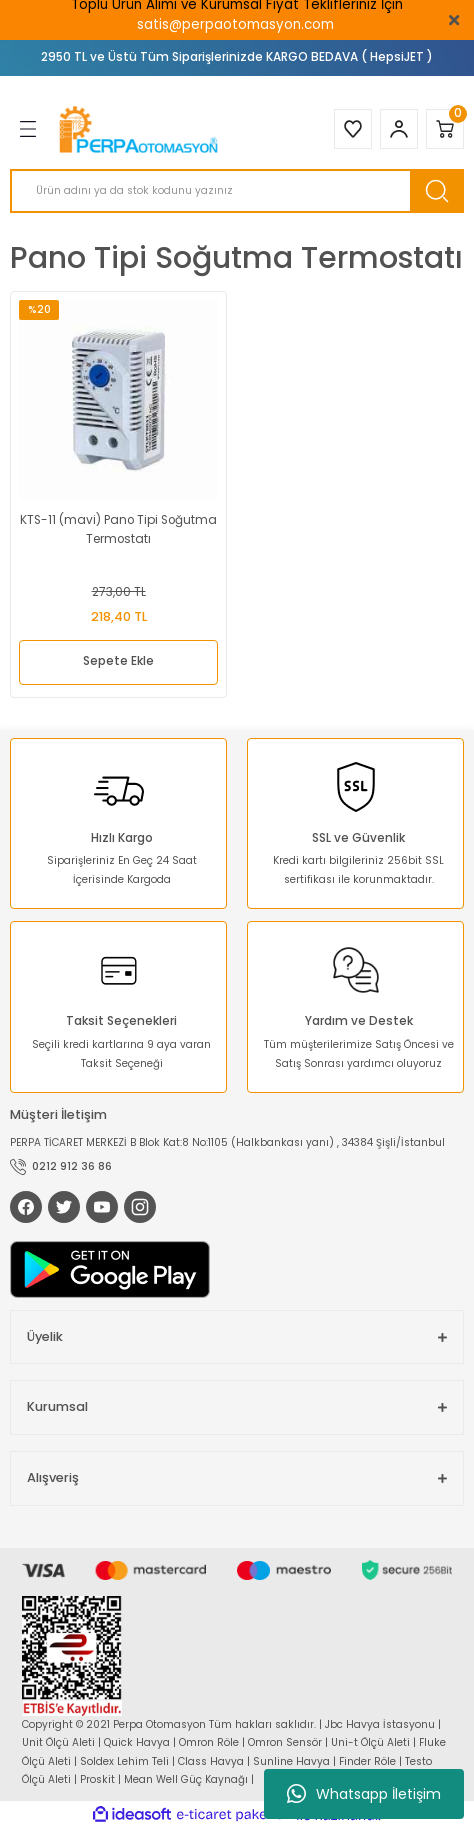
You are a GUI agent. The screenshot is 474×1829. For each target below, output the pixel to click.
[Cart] (445, 129)
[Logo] (140, 129)
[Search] (237, 191)
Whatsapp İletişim (364, 1794)
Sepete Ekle (118, 661)
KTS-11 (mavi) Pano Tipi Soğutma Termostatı (118, 530)
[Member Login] (399, 129)
